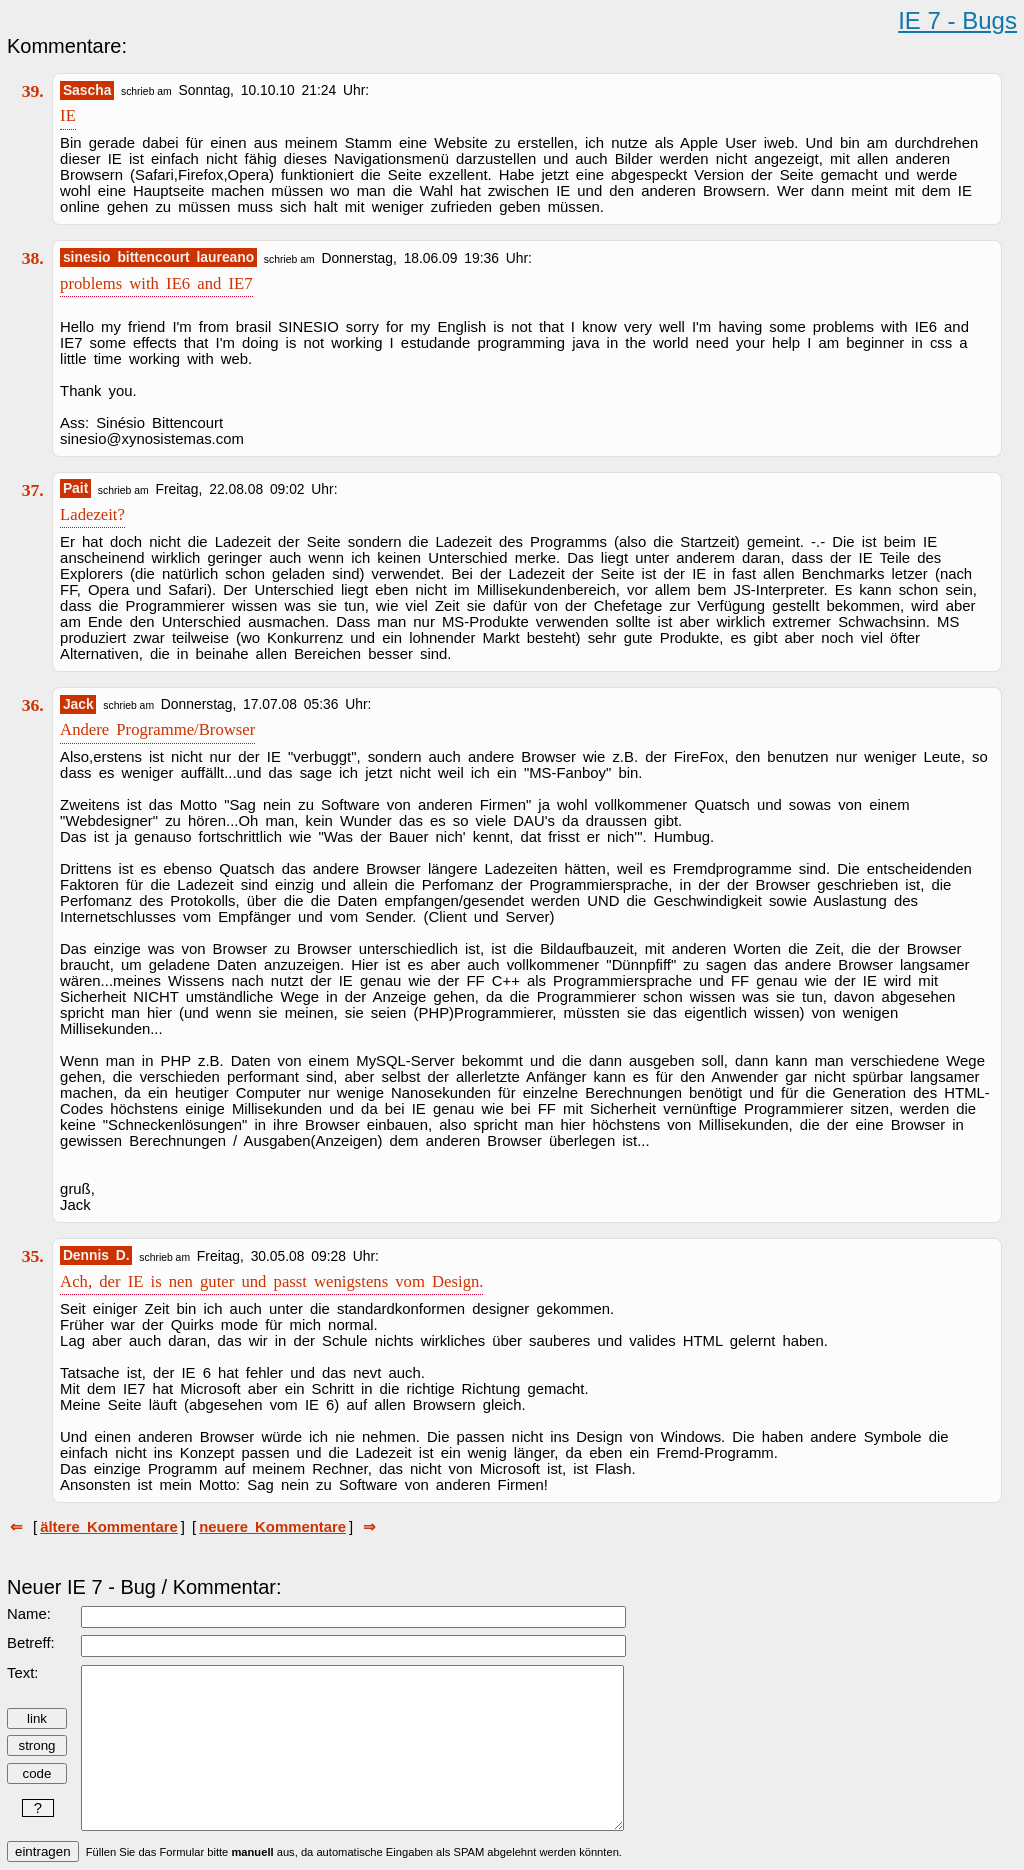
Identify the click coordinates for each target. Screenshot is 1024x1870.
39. (33, 91)
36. (33, 705)
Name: (29, 1614)
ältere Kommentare (109, 1527)
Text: (22, 1673)
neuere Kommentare (272, 1527)
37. (33, 490)
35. (33, 1256)
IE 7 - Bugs (957, 20)
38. (33, 258)
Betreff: (31, 1643)
